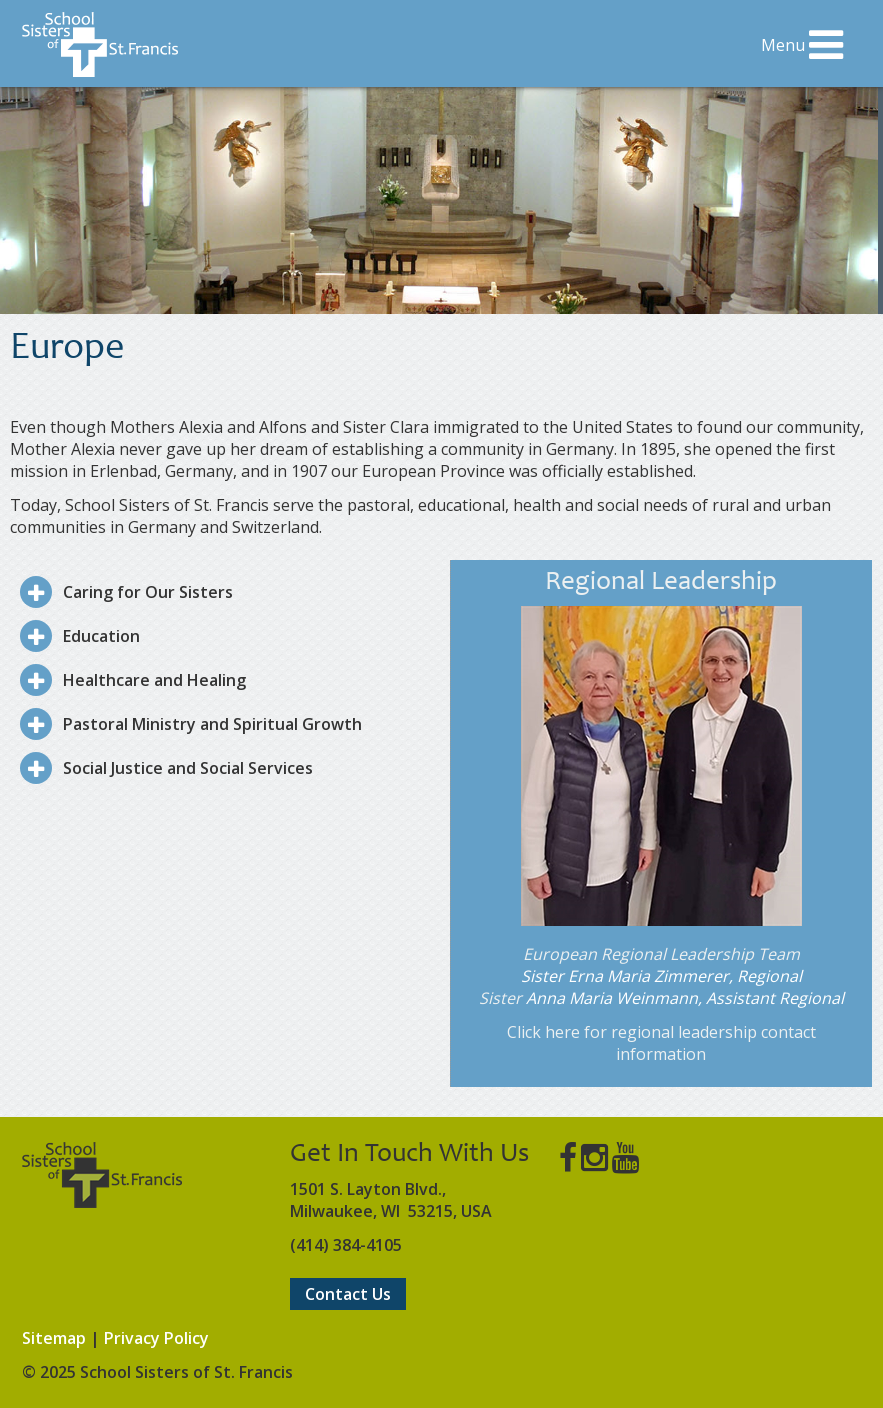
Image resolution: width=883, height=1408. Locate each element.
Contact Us (348, 1294)
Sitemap (54, 1338)
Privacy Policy (156, 1338)
